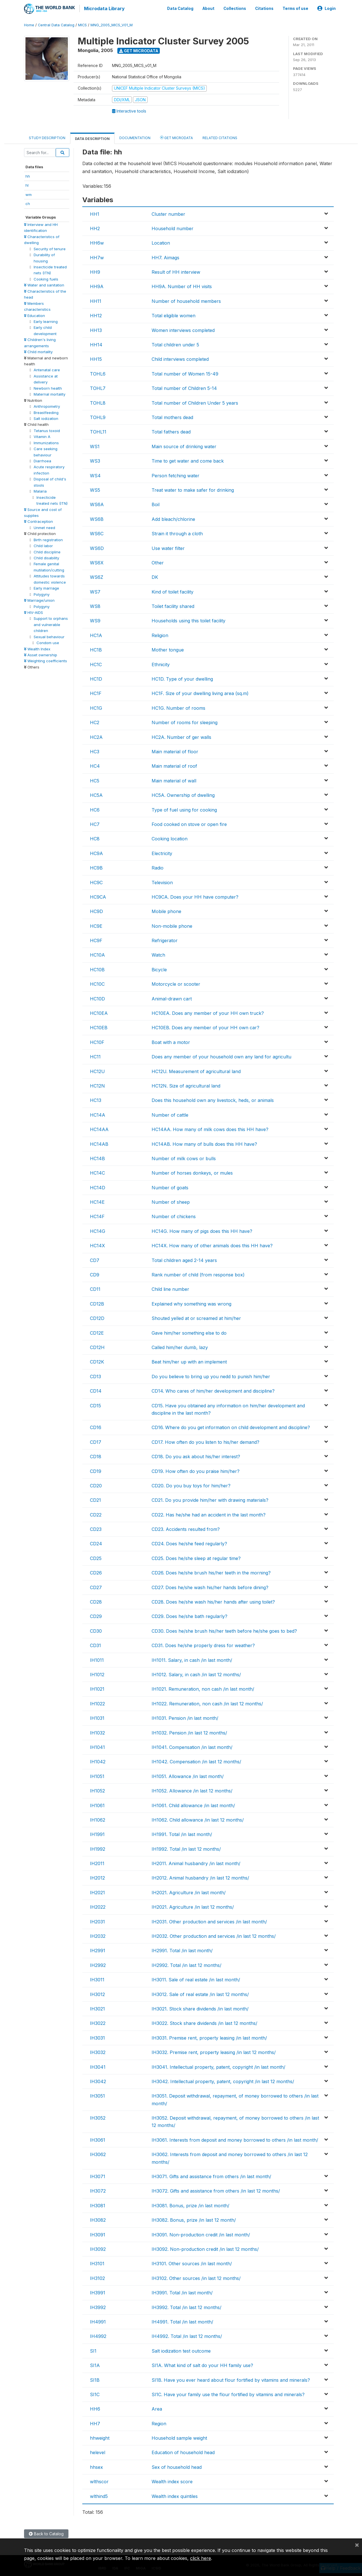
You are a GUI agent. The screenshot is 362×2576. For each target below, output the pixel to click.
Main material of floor (175, 750)
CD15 (95, 1404)
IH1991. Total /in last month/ (182, 1833)
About (208, 8)
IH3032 (97, 2051)
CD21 (95, 1499)
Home (29, 24)
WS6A (97, 503)
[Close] (357, 2544)
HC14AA (99, 1128)
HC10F (97, 1041)
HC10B (97, 968)
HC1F (96, 692)
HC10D (97, 997)
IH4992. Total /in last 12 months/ (187, 2335)
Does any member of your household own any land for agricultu (221, 1056)
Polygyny (41, 593)
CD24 (96, 1543)
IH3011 (97, 1979)
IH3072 (98, 2190)
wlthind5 (99, 2495)
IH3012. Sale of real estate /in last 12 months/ (200, 1993)
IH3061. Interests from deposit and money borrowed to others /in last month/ (235, 2139)
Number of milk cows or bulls (184, 1157)
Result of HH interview (176, 271)
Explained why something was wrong (191, 1303)
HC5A (96, 794)
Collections (234, 8)
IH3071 (97, 2175)
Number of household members (186, 300)
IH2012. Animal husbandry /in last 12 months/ (200, 1877)
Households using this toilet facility (188, 620)
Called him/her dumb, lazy (180, 1346)
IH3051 (97, 2095)
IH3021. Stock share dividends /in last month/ (200, 2007)
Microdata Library (103, 8)
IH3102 (97, 2277)
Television (162, 881)
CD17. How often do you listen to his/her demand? (205, 1441)
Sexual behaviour (49, 635)
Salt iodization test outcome (181, 2350)
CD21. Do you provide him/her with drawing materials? (210, 1499)
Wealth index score (172, 2481)
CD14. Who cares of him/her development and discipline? (213, 1390)
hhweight (99, 2437)
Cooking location (170, 838)
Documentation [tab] (134, 137)
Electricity (162, 852)
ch (27, 202)
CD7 (94, 1259)
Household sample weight (179, 2437)
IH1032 (97, 1731)
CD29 (96, 1615)
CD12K (97, 1361)
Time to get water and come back (188, 460)
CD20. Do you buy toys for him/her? (191, 1484)
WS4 (95, 474)
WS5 (95, 489)
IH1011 (97, 1659)
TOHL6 (97, 373)
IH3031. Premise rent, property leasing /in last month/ (209, 2037)
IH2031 (97, 1920)
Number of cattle (170, 1114)
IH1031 (97, 1717)
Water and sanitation (44, 284)
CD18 (95, 1456)
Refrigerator (165, 939)
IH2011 (97, 1862)
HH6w (97, 242)
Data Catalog (180, 8)
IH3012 (97, 1993)
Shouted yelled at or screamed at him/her (196, 1317)
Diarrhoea (42, 460)
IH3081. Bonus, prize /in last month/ (190, 2204)
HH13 (96, 329)
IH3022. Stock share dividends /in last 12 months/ (204, 2022)
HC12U (97, 1070)
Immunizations (46, 441)
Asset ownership (40, 653)
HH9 (95, 271)
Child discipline (47, 551)
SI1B (95, 2379)
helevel (97, 2451)
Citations (264, 8)
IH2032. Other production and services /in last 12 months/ (214, 1935)
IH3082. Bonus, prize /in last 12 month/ (194, 2219)
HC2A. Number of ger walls (181, 736)
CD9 (94, 1273)
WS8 (95, 605)
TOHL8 (97, 402)
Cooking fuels (46, 278)
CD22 (96, 1513)
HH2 (95, 227)
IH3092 (98, 2248)
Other (158, 561)
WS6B (97, 518)
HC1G (96, 707)
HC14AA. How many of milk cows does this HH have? (210, 1128)
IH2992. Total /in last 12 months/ (186, 1964)
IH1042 (97, 1761)
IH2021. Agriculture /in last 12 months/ (193, 1906)
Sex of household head (177, 2466)
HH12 (96, 315)
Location (161, 242)
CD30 (96, 1630)
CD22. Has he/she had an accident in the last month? (209, 1513)
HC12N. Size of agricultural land (186, 1085)
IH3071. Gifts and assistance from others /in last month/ (211, 2175)
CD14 (96, 1390)
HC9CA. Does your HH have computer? (195, 896)
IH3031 (97, 2037)
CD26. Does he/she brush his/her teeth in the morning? (211, 1572)
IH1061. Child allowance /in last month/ (193, 1804)
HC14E (97, 1201)
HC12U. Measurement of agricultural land (196, 1070)
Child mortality (38, 351)
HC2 (94, 721)
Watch (158, 954)
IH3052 (97, 2117)
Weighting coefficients (45, 660)
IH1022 (97, 1702)
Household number (172, 227)
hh (27, 175)
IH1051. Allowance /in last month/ (188, 1775)
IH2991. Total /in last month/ (182, 1950)
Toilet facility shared (173, 605)
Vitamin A (42, 435)
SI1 (93, 2350)
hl (27, 184)
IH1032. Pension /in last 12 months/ (189, 1731)
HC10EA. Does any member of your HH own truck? (208, 1012)
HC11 (95, 1056)
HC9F (96, 939)
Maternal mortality (49, 393)
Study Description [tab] (47, 137)
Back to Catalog (46, 2532)
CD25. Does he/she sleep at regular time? (196, 1557)
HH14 (96, 343)
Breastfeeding (46, 411)
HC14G (97, 1230)
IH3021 (97, 2007)
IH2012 (97, 1877)
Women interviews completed (183, 329)
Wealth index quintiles (175, 2495)
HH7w (97, 256)
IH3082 (98, 2219)
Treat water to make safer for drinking (193, 489)
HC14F (97, 1215)
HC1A (96, 634)
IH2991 (97, 1950)
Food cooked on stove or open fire (189, 823)
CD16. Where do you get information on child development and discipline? (231, 1426)
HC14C (97, 1172)
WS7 (95, 591)
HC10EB (98, 1027)
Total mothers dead (172, 416)
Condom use (47, 642)
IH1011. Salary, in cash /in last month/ (192, 1659)
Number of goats (170, 1186)
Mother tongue (168, 649)
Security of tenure (50, 247)
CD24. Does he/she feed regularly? (189, 1543)
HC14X (97, 1245)
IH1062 (97, 1819)
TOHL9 (97, 416)
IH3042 (98, 2080)
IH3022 (97, 2022)
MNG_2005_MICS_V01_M (111, 24)
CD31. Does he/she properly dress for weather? (203, 1644)
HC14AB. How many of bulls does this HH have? (204, 1143)
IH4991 (98, 2320)
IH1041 (97, 1746)
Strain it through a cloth (177, 533)
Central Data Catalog (56, 24)
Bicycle (159, 968)
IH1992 (97, 1848)
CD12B (97, 1303)
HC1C (96, 663)
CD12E (97, 1332)
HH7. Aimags (165, 256)
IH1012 (97, 1673)
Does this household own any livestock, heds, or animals (213, 1099)
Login (326, 8)
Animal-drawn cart (172, 997)
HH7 (95, 2422)
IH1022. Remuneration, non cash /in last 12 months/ (207, 1702)
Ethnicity (161, 663)
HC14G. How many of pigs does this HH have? (202, 1230)
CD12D (97, 1317)
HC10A (97, 954)
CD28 (96, 1601)
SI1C (95, 2393)
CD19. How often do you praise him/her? (196, 1470)
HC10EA (99, 1012)
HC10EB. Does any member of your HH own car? (205, 1027)
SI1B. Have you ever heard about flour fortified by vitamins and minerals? (231, 2379)
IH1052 (97, 1790)
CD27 (96, 1586)
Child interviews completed (180, 358)
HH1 (94, 213)
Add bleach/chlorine (173, 518)
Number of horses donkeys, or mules (192, 1172)
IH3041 (97, 2066)
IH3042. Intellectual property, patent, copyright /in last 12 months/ (223, 2080)
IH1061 (97, 1804)
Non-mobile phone (172, 925)
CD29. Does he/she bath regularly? (189, 1615)
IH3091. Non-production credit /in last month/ (201, 2233)
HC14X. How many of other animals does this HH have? (212, 1245)
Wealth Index (37, 648)
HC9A (96, 852)
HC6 (95, 809)
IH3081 (97, 2204)
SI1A (95, 2364)
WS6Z (96, 576)
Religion (160, 634)
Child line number (170, 1288)
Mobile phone (166, 910)
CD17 (95, 1441)
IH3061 (97, 2139)
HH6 (95, 2408)
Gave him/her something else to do (189, 1332)
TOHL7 (97, 387)
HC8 (95, 838)
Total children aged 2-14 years (184, 1259)
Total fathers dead (171, 431)
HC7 (95, 823)
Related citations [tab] (219, 137)
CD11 (95, 1288)
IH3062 (98, 2153)
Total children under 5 (175, 343)
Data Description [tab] (92, 137)
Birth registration (48, 538)
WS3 (95, 460)
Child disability (46, 557)
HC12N (97, 1085)
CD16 (95, 1426)
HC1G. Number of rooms (178, 707)
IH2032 (97, 1935)
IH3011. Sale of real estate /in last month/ (196, 1979)
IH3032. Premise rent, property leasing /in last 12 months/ (214, 2051)
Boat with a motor (171, 1041)
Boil (156, 503)
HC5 (94, 779)
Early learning (46, 320)
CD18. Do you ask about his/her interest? (196, 1456)
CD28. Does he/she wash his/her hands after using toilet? (213, 1601)
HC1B (96, 649)
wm (28, 193)
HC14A (97, 1114)
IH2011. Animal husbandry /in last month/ (196, 1862)
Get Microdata (138, 49)
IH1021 (97, 1688)
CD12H (97, 1346)
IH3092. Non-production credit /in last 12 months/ (205, 2248)
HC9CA (98, 896)
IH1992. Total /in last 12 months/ (186, 1848)
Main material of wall (174, 779)
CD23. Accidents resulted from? (186, 1528)
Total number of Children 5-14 (184, 387)
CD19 (95, 1470)
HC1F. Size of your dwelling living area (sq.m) (200, 692)
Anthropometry (47, 405)
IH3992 (98, 2306)
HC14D (97, 1186)
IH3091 (97, 2233)
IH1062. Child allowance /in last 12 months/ (198, 1819)
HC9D (96, 910)
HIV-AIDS (33, 611)
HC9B (96, 867)
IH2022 (97, 1906)
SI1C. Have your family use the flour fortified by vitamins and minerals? (228, 2393)
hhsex (96, 2466)
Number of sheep (171, 1201)
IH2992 (98, 1964)
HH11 (95, 300)
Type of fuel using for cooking (184, 809)
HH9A (97, 285)
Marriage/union (39, 599)
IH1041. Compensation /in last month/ (192, 1746)
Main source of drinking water (184, 445)
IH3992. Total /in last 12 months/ (186, 2306)
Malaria (40, 490)
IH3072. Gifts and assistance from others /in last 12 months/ (216, 2190)
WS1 (95, 445)
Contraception (38, 520)
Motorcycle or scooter (176, 983)
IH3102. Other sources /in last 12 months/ (196, 2277)
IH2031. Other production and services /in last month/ (209, 1920)
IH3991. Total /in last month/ (182, 2292)
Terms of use (295, 8)
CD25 (96, 1557)
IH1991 (97, 1833)
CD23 (96, 1528)
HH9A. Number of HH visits (182, 285)
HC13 (95, 1099)
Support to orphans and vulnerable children (51, 623)
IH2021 (97, 1891)
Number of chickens (174, 1215)
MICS (82, 24)
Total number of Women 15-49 (185, 373)
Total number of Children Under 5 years (195, 402)
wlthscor (99, 2481)
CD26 (96, 1572)
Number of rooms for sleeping (184, 721)
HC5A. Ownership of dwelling (183, 794)
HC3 (94, 750)
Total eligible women (173, 315)
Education (34, 314)
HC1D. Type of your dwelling (182, 678)
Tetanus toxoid (47, 429)
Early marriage (46, 587)
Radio (157, 867)
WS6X (97, 561)
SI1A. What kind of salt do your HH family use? (202, 2364)
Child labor (43, 545)
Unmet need (44, 526)
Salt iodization (46, 417)
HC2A (96, 736)
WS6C (97, 533)
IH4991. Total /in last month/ (182, 2320)
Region (159, 2422)
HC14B (97, 1157)
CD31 (95, 1644)
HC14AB (99, 1143)
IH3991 (97, 2292)
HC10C (97, 983)
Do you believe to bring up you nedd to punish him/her (211, 1375)
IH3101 (97, 2263)
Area (157, 2408)
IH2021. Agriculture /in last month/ (189, 1891)
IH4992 (98, 2335)
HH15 (96, 358)
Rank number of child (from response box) (198, 1273)
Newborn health (48, 387)
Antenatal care (47, 369)
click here (200, 2558)
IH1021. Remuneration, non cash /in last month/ (203, 1688)
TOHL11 (98, 431)
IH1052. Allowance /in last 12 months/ (192, 1790)
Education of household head (183, 2451)
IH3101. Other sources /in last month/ (192, 2263)
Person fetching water (175, 474)
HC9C (96, 881)
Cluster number (168, 213)
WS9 (95, 620)
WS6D (97, 547)
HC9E (96, 925)
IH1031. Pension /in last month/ (185, 1717)
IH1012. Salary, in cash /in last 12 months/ (196, 1673)
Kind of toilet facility (172, 591)
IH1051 (97, 1775)
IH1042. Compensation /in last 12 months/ (196, 1761)
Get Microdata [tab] (176, 136)
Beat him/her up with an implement (189, 1361)
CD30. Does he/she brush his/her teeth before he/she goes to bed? (224, 1630)
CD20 (96, 1484)
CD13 (95, 1375)
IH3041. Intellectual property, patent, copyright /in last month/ (218, 2066)
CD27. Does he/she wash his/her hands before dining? (210, 1586)
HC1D (96, 678)
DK (155, 576)
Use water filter (168, 547)
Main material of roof (174, 765)
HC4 (95, 765)
